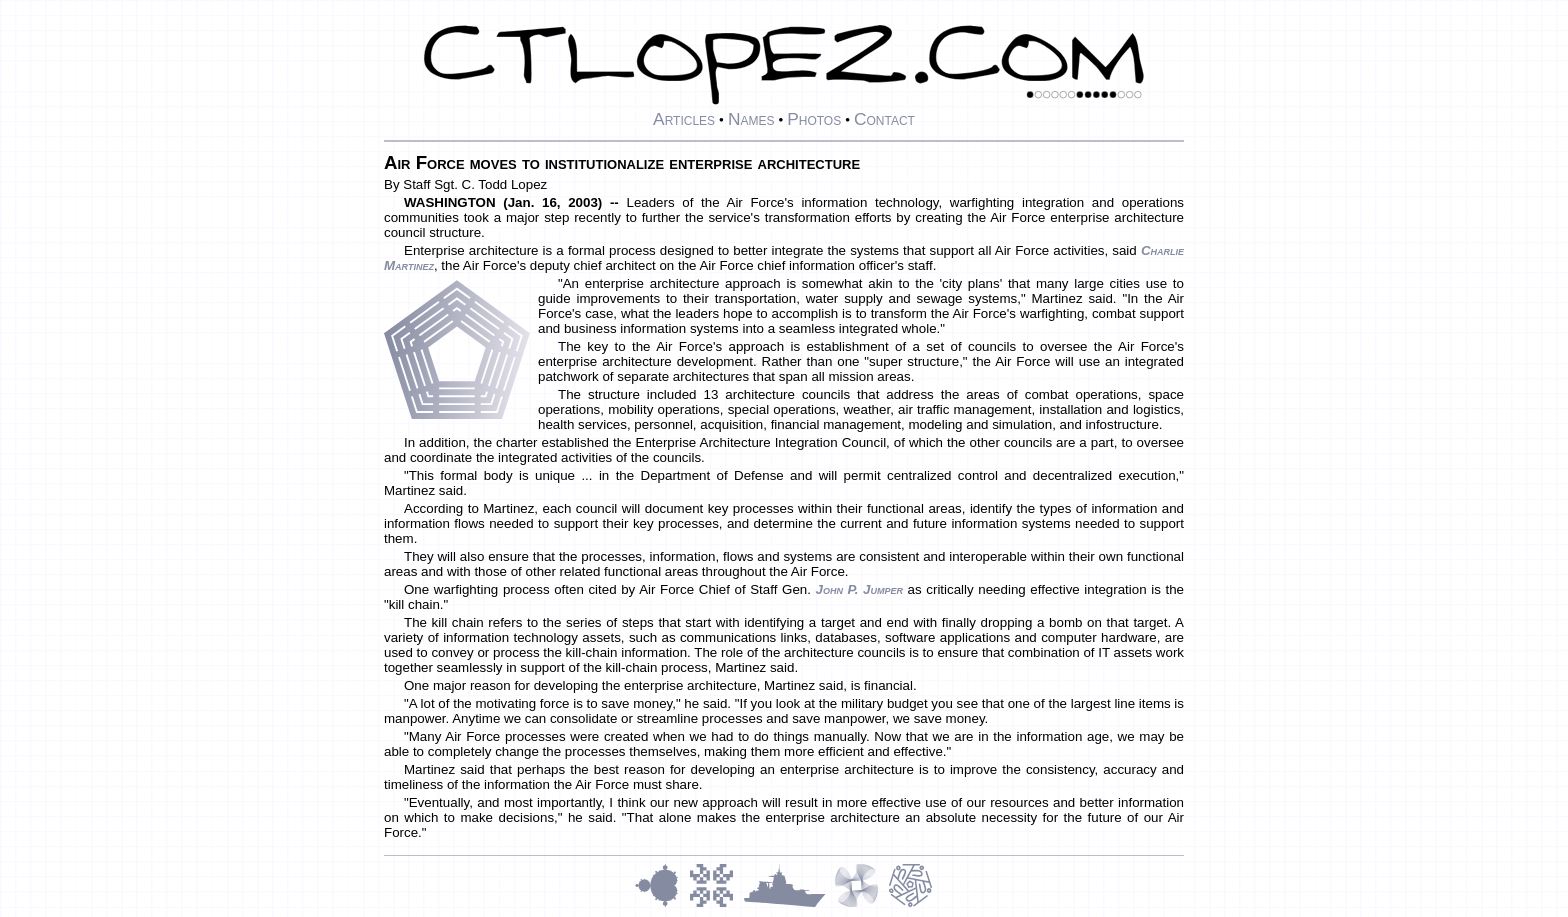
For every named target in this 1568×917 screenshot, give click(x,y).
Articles (684, 119)
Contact (884, 119)
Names (751, 119)
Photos (814, 119)
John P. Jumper (859, 589)
